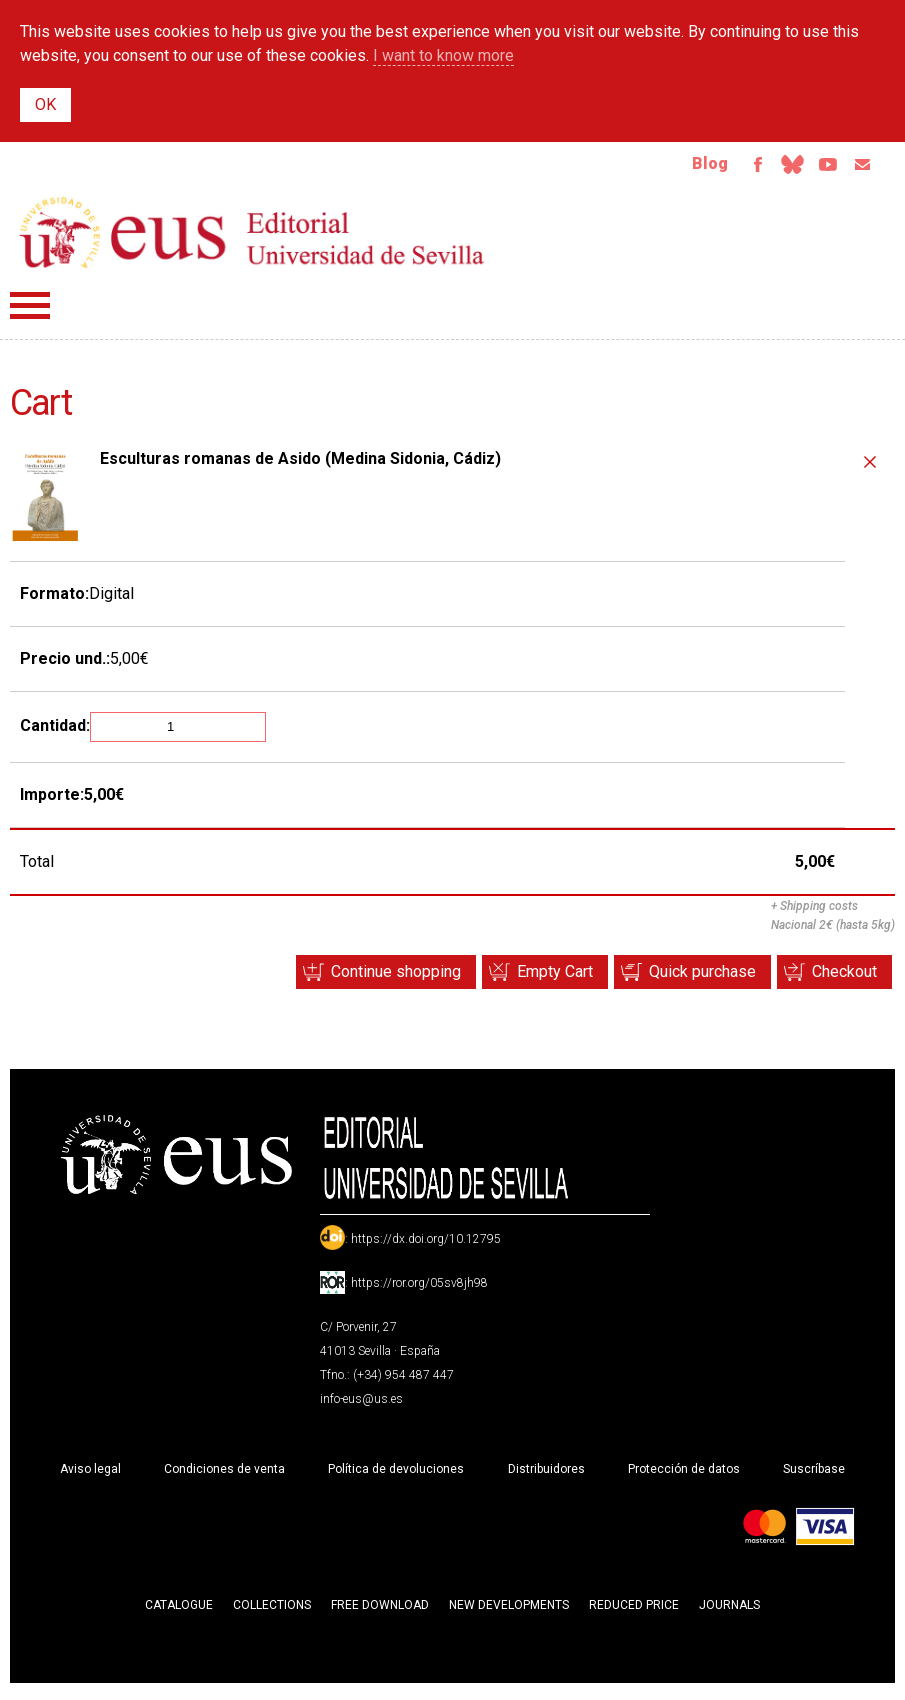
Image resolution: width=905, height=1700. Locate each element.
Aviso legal (90, 1476)
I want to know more (443, 55)
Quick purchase (681, 978)
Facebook (733, 168)
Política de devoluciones (396, 1476)
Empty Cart (520, 978)
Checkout (837, 978)
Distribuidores (546, 1476)
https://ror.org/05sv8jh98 (419, 1290)
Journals (729, 1612)
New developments (509, 1612)
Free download (380, 1612)
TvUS (817, 168)
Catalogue (179, 1612)
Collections (272, 1612)
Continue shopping (347, 978)
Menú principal (30, 312)
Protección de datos (684, 1476)
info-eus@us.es (361, 1406)
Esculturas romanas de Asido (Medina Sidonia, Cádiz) (300, 465)
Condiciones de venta (224, 1476)
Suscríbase (814, 1476)
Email (859, 168)
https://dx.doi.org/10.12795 (426, 1246)
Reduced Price (634, 1612)
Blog (682, 167)
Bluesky (775, 168)
